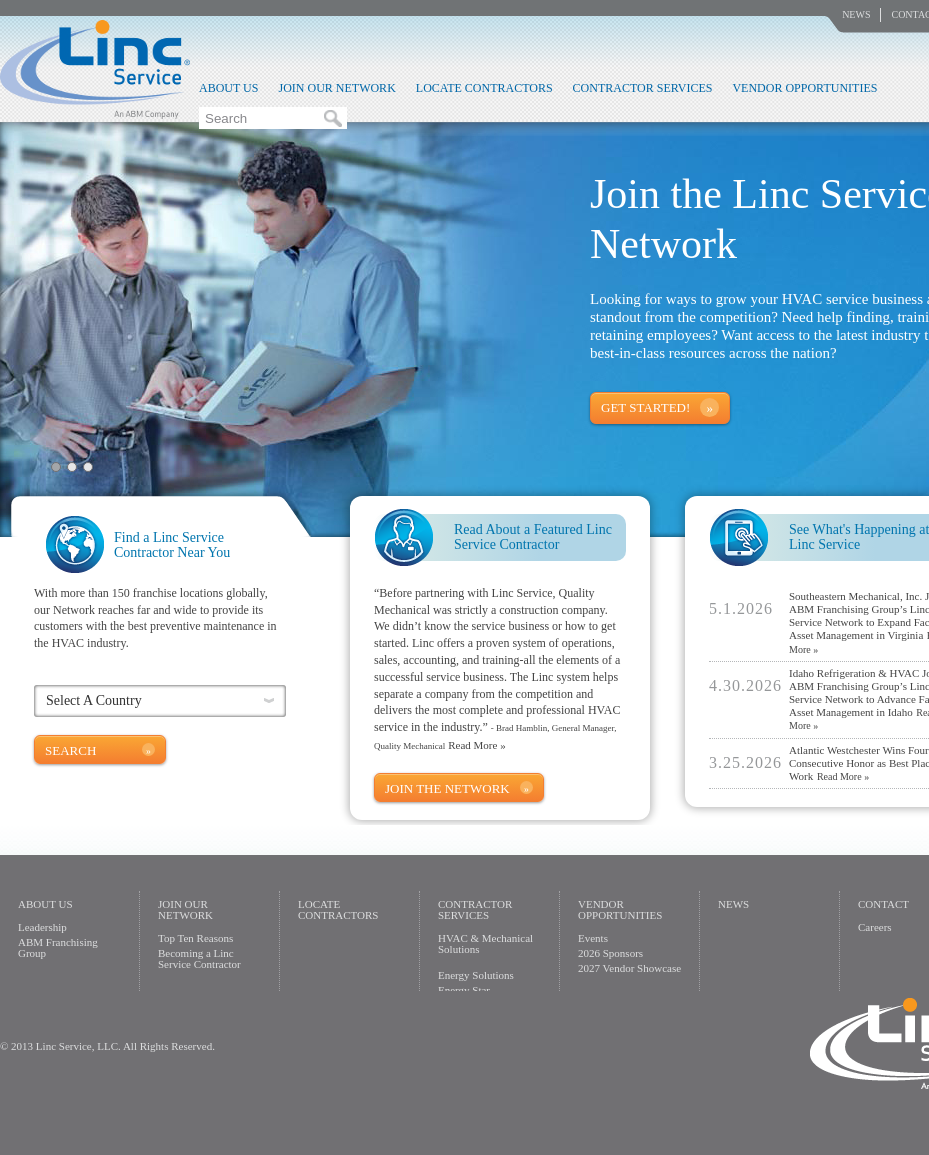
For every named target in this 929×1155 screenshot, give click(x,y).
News (856, 14)
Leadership (42, 927)
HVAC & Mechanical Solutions (485, 943)
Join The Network (447, 788)
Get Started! (645, 407)
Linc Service (95, 69)
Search (70, 750)
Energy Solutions (476, 975)
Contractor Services (643, 88)
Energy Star (464, 990)
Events (593, 938)
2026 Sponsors (610, 953)
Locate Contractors (484, 88)
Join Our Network (336, 88)
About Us (228, 88)
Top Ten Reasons (195, 938)
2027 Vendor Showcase (629, 968)
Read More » (476, 745)
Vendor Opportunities (804, 88)
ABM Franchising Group (58, 947)
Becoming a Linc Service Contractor (199, 958)
